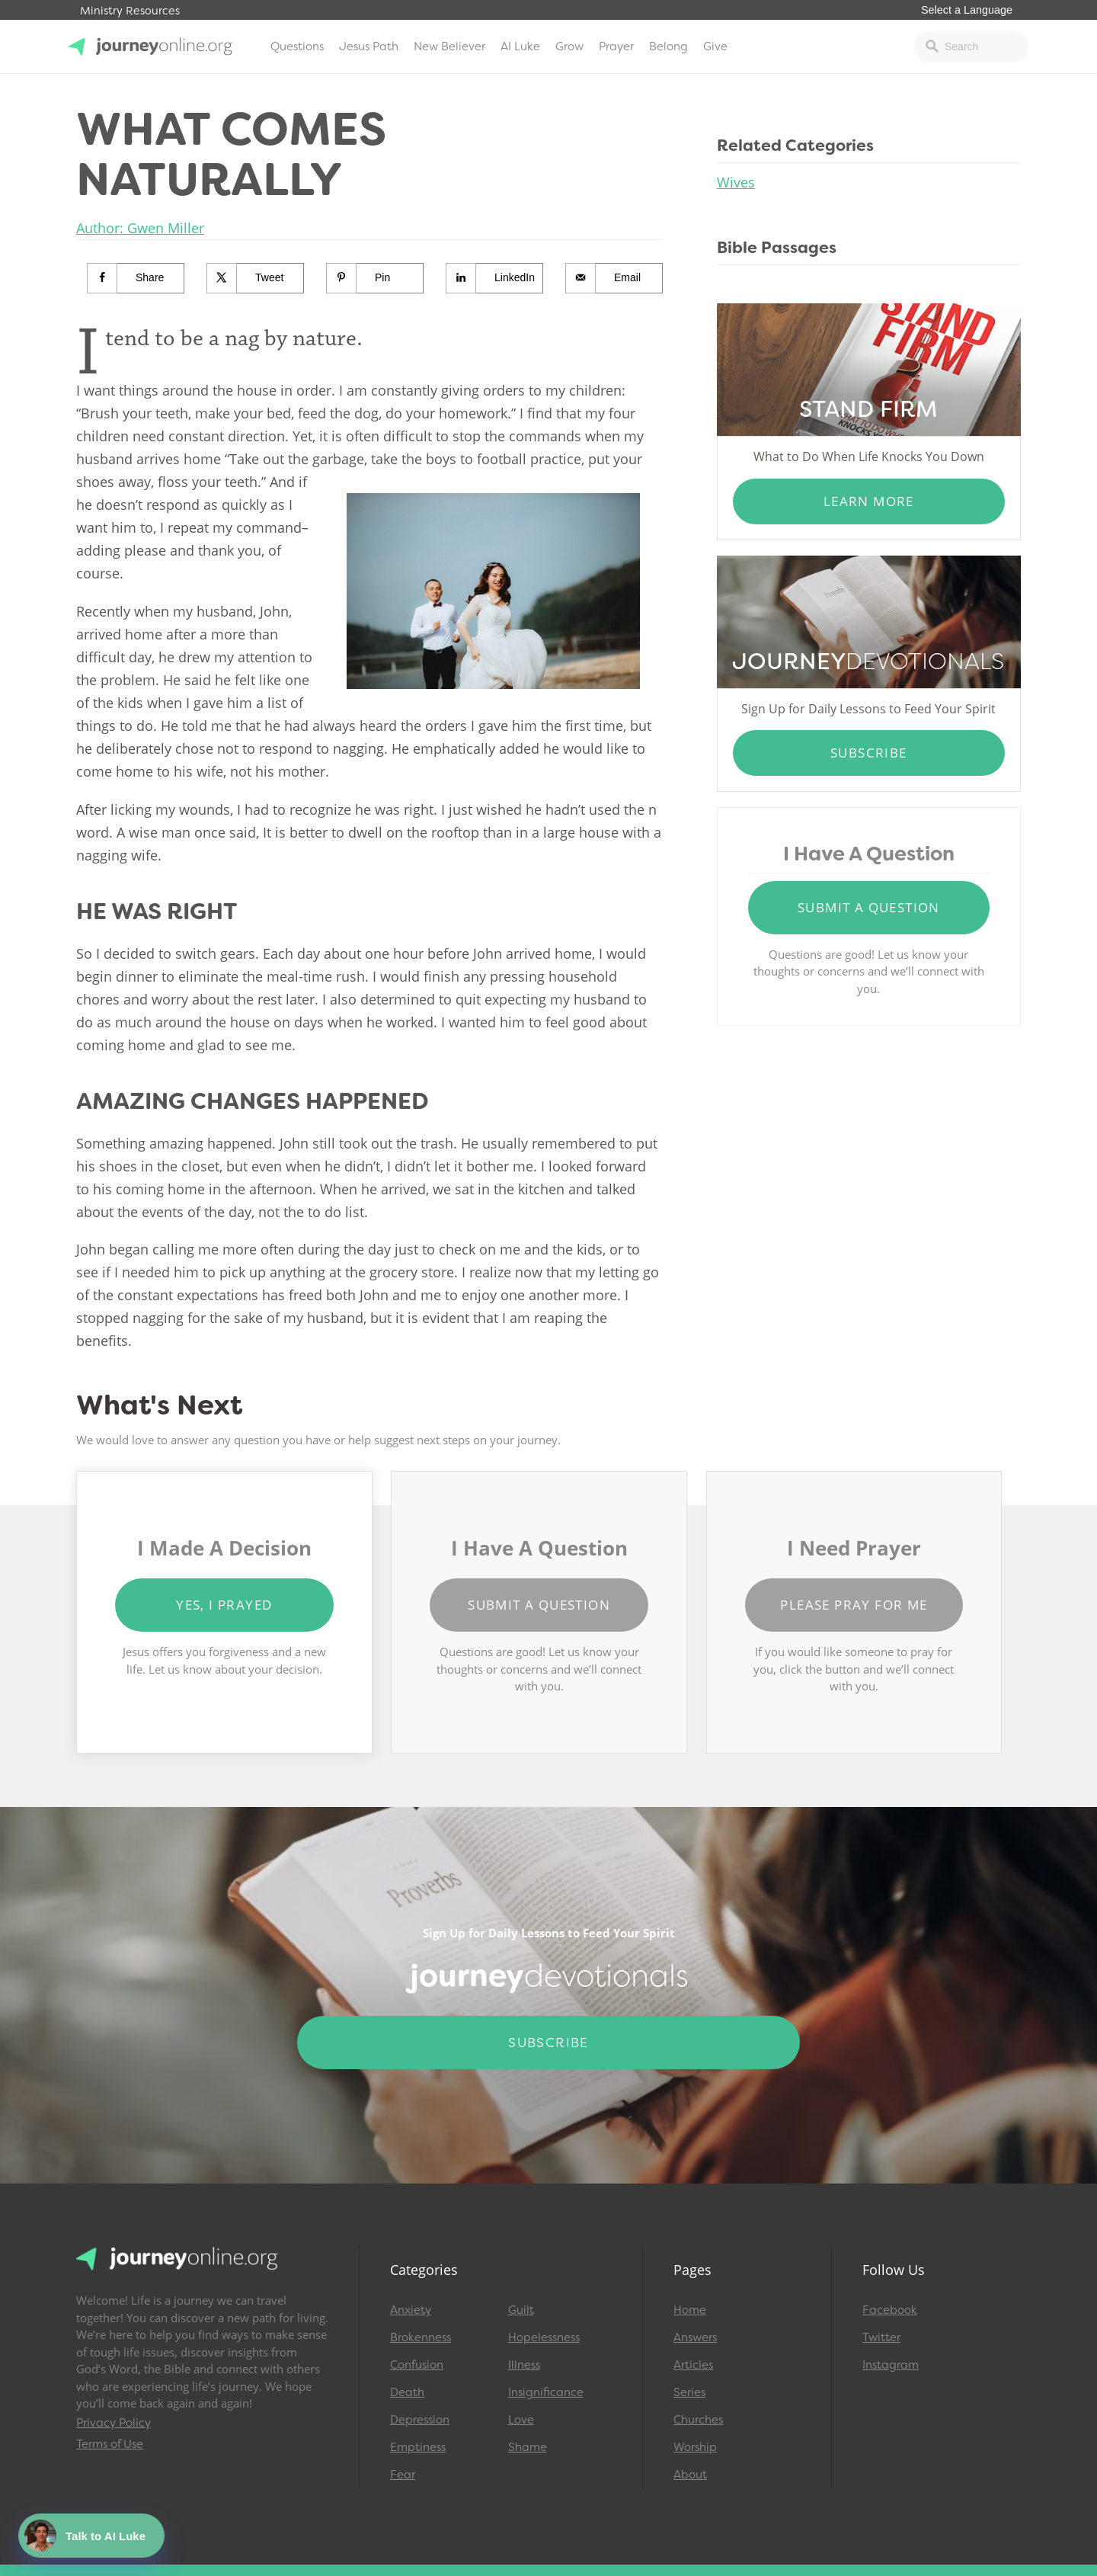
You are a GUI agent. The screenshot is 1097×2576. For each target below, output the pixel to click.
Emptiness (418, 2447)
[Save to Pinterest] (375, 278)
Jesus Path (368, 46)
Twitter (881, 2337)
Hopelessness (544, 2337)
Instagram (890, 2365)
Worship (695, 2447)
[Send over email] (614, 278)
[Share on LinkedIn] (494, 278)
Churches (698, 2419)
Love (521, 2419)
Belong (668, 46)
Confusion (416, 2365)
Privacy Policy (113, 2422)
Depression (419, 2419)
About (690, 2474)
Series (689, 2392)
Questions (297, 46)
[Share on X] (255, 278)
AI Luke (520, 46)
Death (407, 2392)
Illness (524, 2365)
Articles (693, 2365)
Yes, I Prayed (224, 1604)
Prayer (616, 46)
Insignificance (546, 2392)
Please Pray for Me (853, 1604)
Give (715, 46)
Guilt (521, 2310)
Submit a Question (869, 907)
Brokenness (420, 2337)
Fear (402, 2474)
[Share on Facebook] (136, 278)
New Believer (449, 46)
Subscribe (868, 752)
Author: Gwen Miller (140, 228)
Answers (695, 2337)
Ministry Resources (130, 11)
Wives (736, 182)
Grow (569, 46)
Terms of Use (109, 2444)
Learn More (869, 501)
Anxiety (410, 2310)
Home (689, 2310)
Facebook (889, 2310)
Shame (527, 2447)
